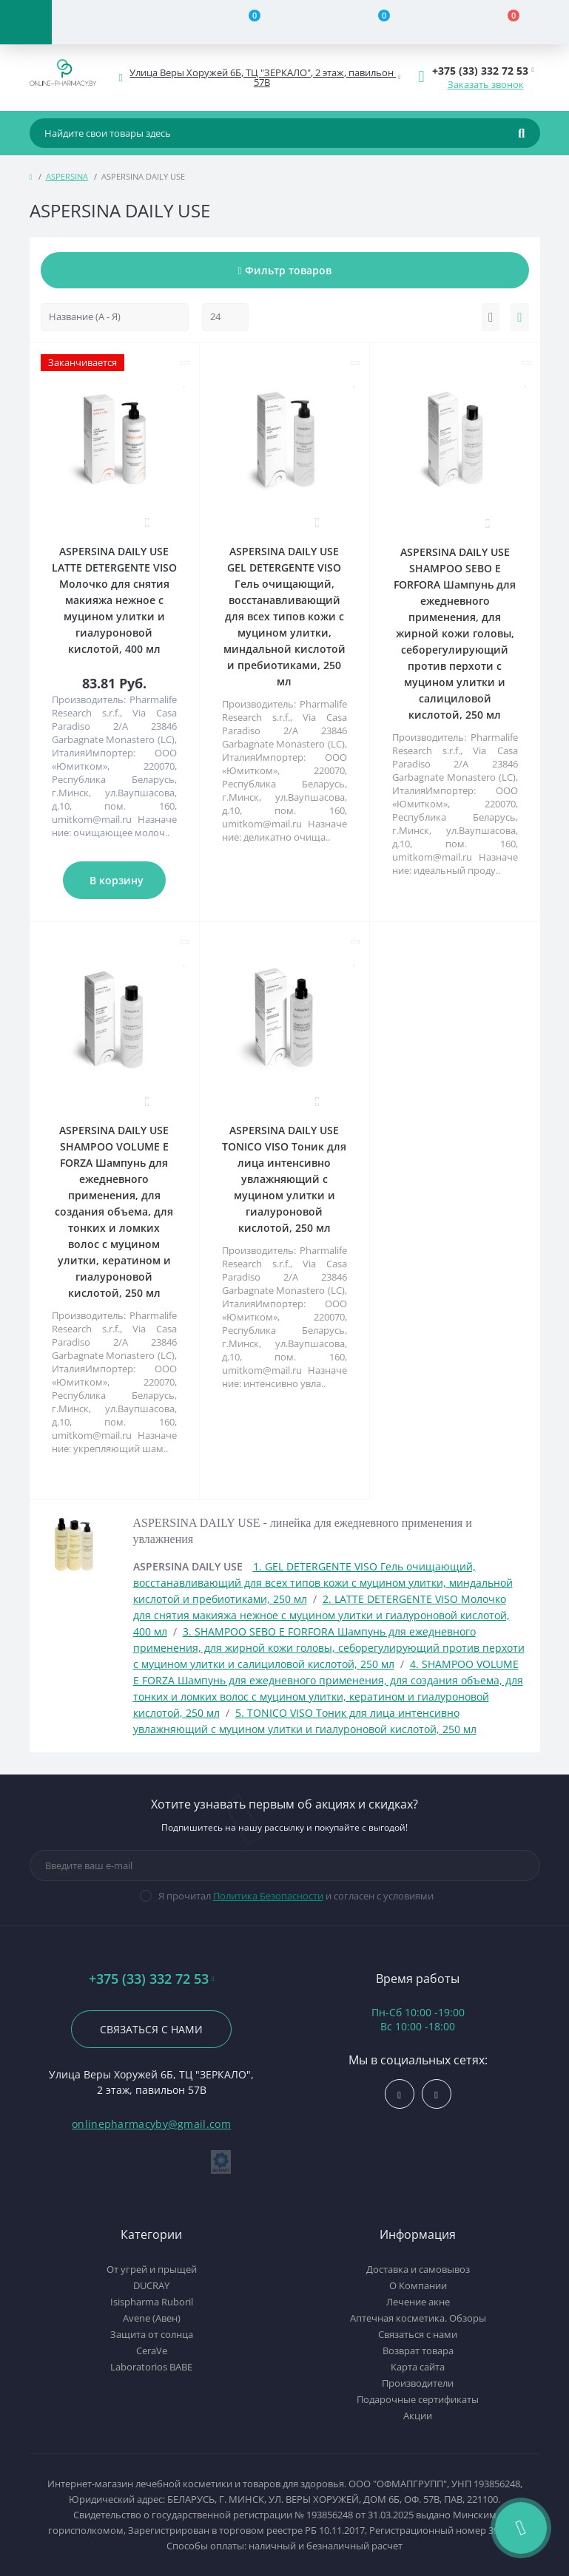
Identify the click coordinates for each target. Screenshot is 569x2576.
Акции (417, 2415)
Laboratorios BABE (151, 2366)
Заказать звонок (486, 84)
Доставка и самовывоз (418, 2269)
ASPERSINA (67, 176)
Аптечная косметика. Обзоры (418, 2318)
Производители (418, 2383)
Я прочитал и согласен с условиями (296, 1896)
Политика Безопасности (268, 1895)
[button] (262, 77)
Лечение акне (418, 2301)
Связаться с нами (151, 2029)
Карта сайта (418, 2366)
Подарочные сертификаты (418, 2399)
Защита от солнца (151, 2334)
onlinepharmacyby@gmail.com (151, 2124)
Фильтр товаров (284, 270)
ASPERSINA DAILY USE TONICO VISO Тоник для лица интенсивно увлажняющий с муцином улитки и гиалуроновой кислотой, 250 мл (284, 1179)
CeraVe (151, 2350)
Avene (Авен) (152, 2318)
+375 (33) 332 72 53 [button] (152, 1978)
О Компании (418, 2285)
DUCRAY (151, 2285)
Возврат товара (418, 2350)
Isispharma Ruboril (151, 2301)
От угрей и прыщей (152, 2269)
